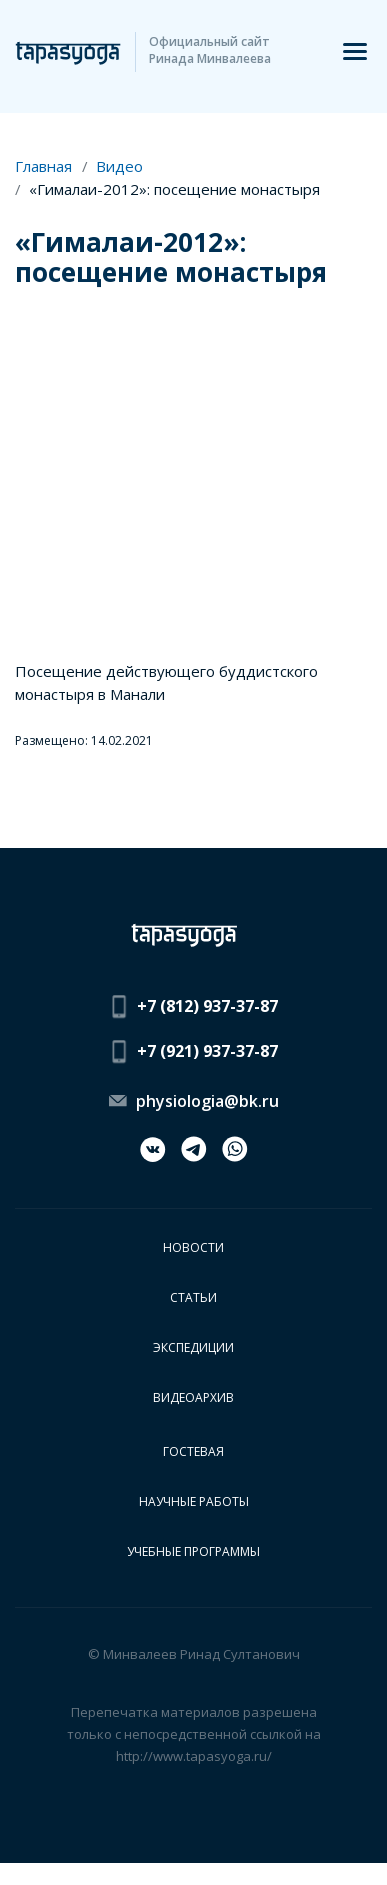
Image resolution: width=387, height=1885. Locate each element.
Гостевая (193, 1451)
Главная (43, 166)
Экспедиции (193, 1347)
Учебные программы (193, 1551)
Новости (193, 1247)
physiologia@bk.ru (207, 1101)
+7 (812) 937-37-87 (207, 1006)
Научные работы (194, 1501)
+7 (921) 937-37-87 (207, 1051)
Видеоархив (193, 1397)
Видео (119, 166)
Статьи (193, 1297)
